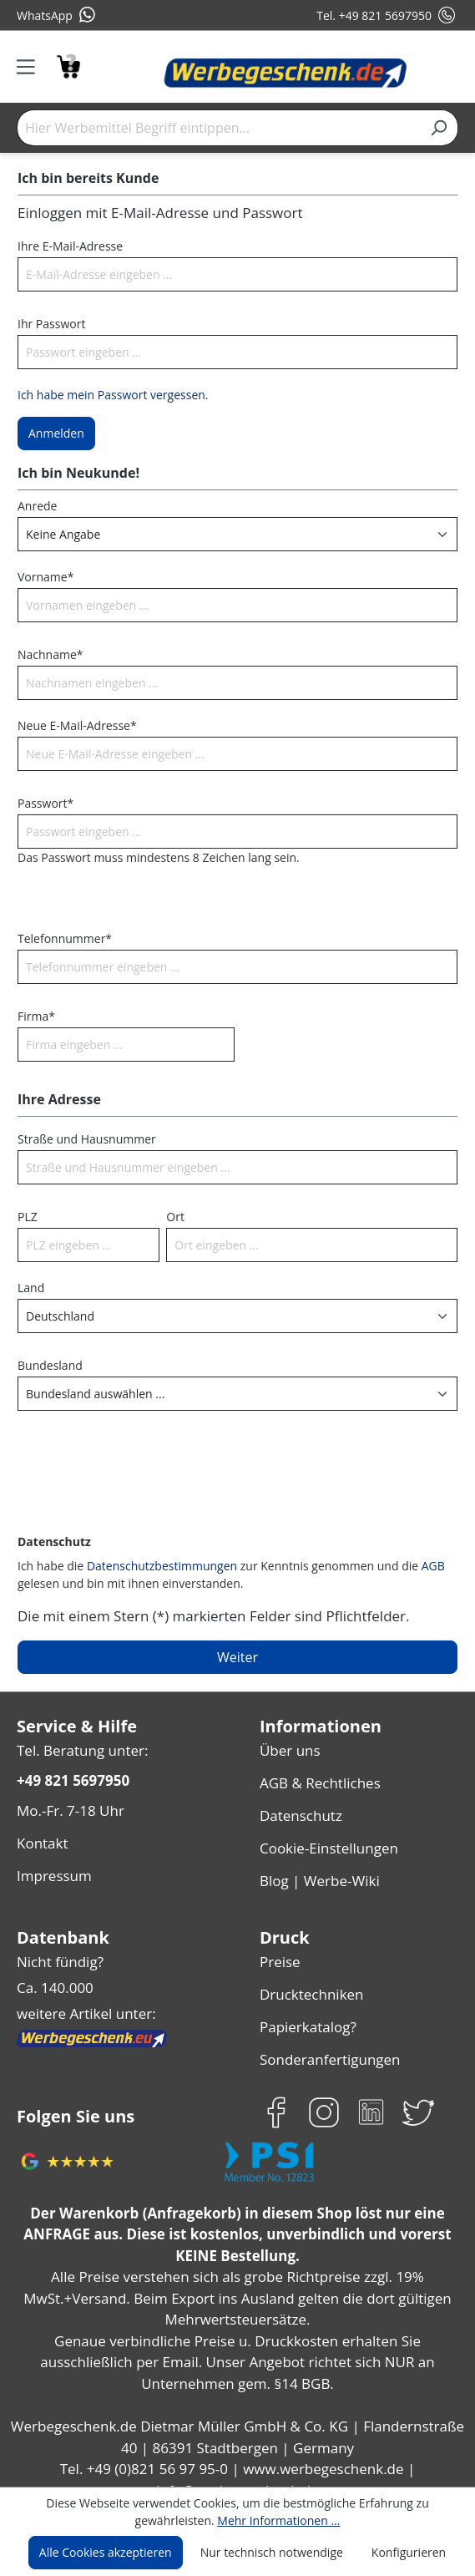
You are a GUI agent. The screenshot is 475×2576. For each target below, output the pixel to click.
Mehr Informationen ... (277, 2520)
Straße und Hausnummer (83, 1138)
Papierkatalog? (307, 2008)
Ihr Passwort (50, 323)
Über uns (288, 1749)
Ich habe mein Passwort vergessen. (110, 394)
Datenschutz (299, 1809)
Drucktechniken (308, 1977)
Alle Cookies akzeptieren (112, 2552)
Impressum (52, 1866)
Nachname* (48, 654)
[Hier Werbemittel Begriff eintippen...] (218, 127)
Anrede (36, 505)
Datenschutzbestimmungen (157, 1565)
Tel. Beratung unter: (78, 1749)
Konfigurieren (402, 2552)
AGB (412, 1565)
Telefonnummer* (60, 938)
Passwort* (44, 802)
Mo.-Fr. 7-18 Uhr (69, 1806)
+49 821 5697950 (72, 1778)
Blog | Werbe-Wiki (316, 1869)
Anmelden (54, 433)
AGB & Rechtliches (320, 1779)
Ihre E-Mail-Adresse (69, 245)
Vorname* (43, 576)
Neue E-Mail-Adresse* (76, 725)
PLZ (28, 1216)
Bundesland (48, 1365)
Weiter (238, 1657)
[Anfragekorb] (68, 65)
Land (30, 1287)
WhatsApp (55, 15)
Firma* (35, 1015)
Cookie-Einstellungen (327, 1839)
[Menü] (31, 67)
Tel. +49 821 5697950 (387, 15)
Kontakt (41, 1836)
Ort (174, 1216)
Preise (280, 1947)
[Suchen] (438, 127)
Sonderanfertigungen (326, 2038)
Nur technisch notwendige (272, 2552)
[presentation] (144, 1493)
